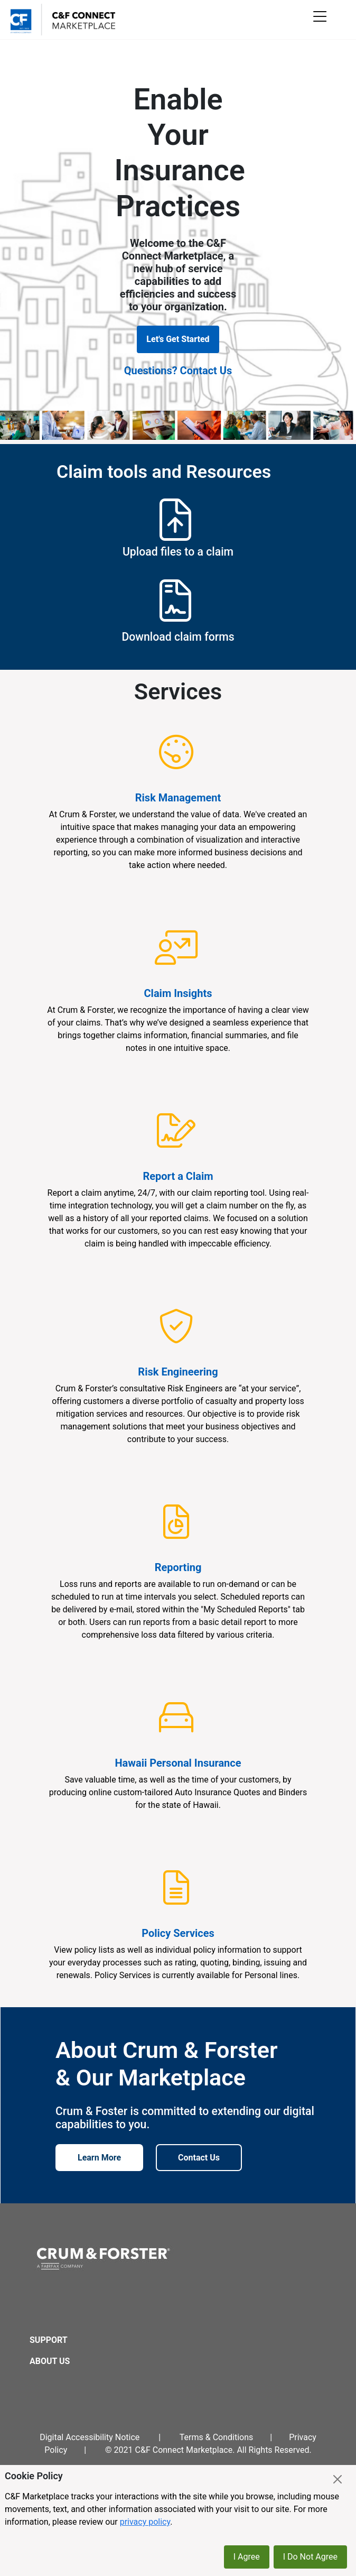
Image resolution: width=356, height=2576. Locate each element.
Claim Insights (178, 993)
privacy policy (145, 2522)
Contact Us (199, 2158)
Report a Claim (178, 1176)
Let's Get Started (177, 339)
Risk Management (178, 797)
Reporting (178, 1567)
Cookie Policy (34, 2475)
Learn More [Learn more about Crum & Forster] (99, 2158)
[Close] (337, 2479)
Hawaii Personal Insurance (178, 1763)
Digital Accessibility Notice (89, 2437)
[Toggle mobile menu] (322, 18)
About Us (50, 2361)
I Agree (246, 2557)
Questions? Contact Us (178, 370)
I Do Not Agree (310, 2557)
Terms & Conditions (217, 2437)
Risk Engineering (178, 1371)
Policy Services (178, 1933)
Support (49, 2340)
